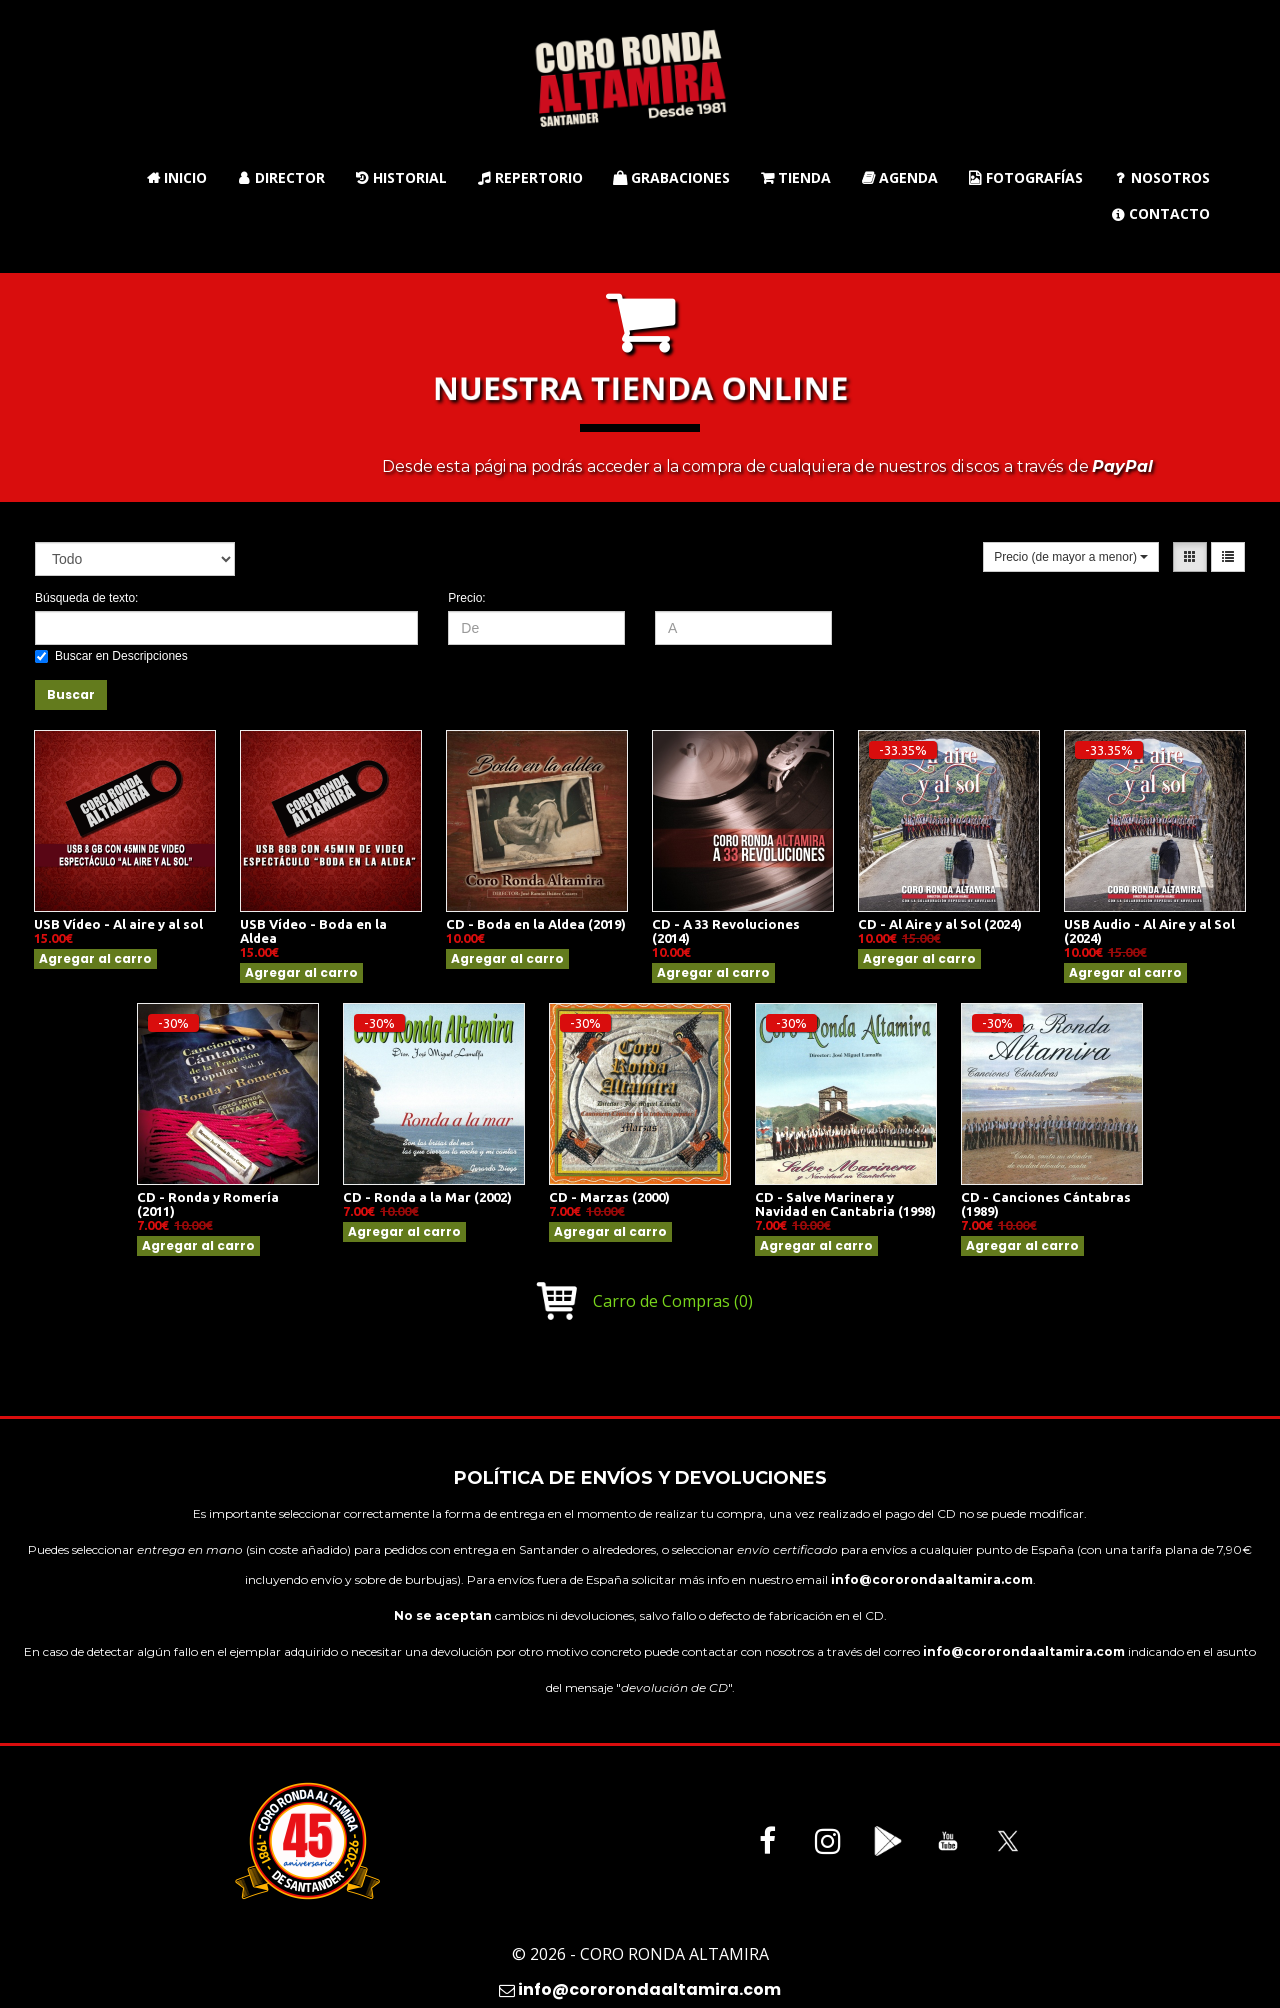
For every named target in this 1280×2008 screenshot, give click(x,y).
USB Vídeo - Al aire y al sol (118, 924)
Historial (401, 177)
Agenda (899, 177)
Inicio (176, 177)
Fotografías (1025, 177)
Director (281, 177)
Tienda (795, 177)
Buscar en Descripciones (111, 656)
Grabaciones (671, 177)
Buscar (71, 694)
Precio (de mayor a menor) (1071, 557)
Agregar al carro (95, 958)
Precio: (466, 598)
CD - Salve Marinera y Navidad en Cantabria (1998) (845, 1204)
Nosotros (1161, 177)
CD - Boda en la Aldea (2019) (536, 924)
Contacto (1160, 213)
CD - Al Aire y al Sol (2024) (940, 924)
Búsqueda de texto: (86, 598)
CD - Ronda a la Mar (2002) (427, 1197)
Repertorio (530, 177)
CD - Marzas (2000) (609, 1197)
